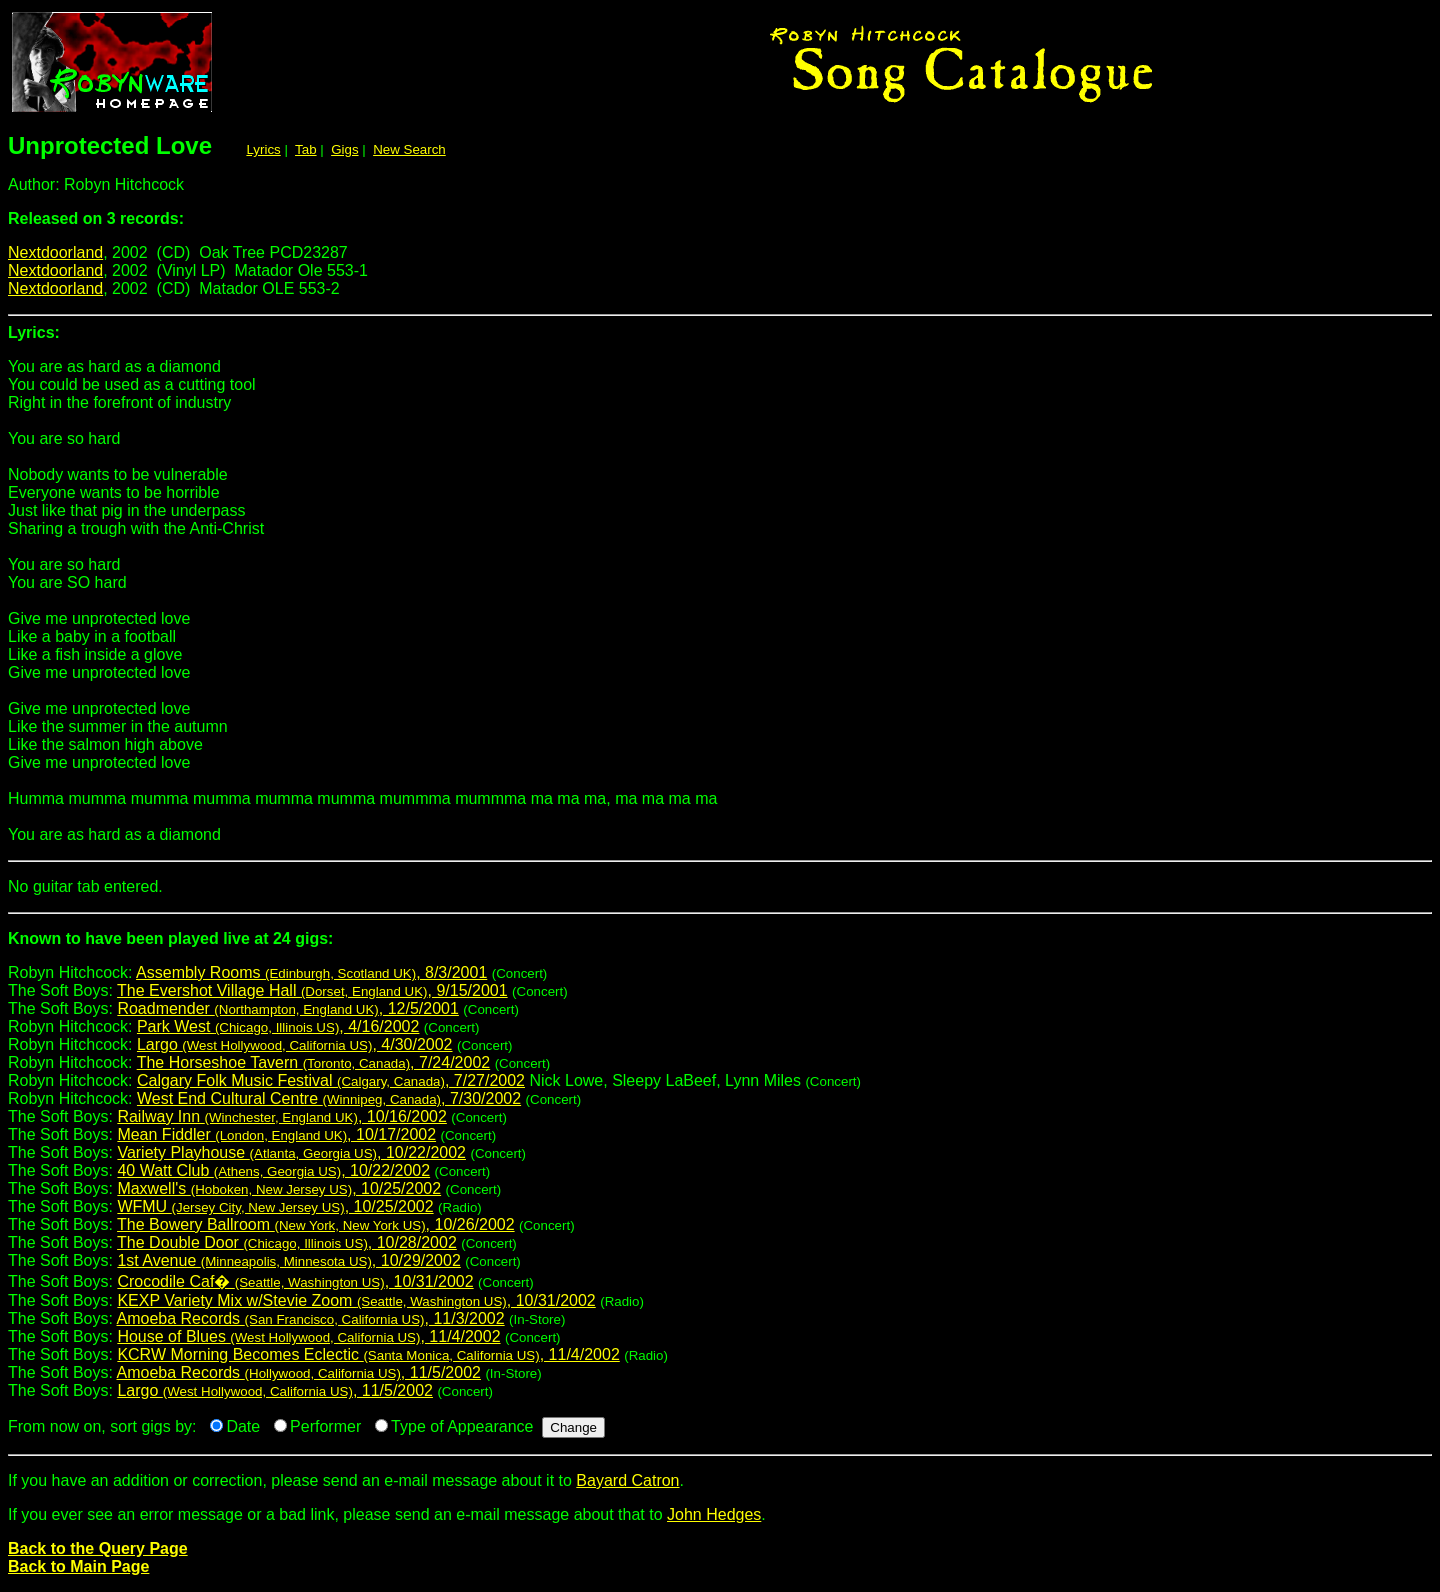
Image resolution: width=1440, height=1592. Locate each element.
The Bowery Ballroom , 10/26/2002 (315, 1224)
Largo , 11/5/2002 (275, 1390)
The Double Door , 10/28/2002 (287, 1242)
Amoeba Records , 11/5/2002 (299, 1372)
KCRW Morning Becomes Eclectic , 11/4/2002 (368, 1354)
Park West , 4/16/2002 (278, 1026)
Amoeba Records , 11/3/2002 (311, 1318)
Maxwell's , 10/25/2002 (279, 1188)
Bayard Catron (627, 1480)
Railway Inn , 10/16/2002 (281, 1116)
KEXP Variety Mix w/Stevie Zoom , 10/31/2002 (356, 1300)
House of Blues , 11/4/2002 (308, 1336)
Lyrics (263, 149)
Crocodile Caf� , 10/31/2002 (295, 1281)
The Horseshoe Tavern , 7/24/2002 (314, 1062)
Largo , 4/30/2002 (295, 1044)
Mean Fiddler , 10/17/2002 (276, 1134)
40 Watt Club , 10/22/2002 (273, 1170)
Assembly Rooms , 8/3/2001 (311, 972)
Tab (306, 149)
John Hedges (714, 1514)
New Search (409, 149)
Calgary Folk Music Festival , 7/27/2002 (331, 1080)
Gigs (344, 149)
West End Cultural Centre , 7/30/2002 (329, 1098)
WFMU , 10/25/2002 (275, 1206)
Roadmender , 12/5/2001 (288, 1008)
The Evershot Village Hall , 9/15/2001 (312, 990)
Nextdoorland (55, 252)
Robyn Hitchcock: (720, 946)
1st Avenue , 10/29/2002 (288, 1260)
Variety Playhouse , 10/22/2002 (291, 1152)
